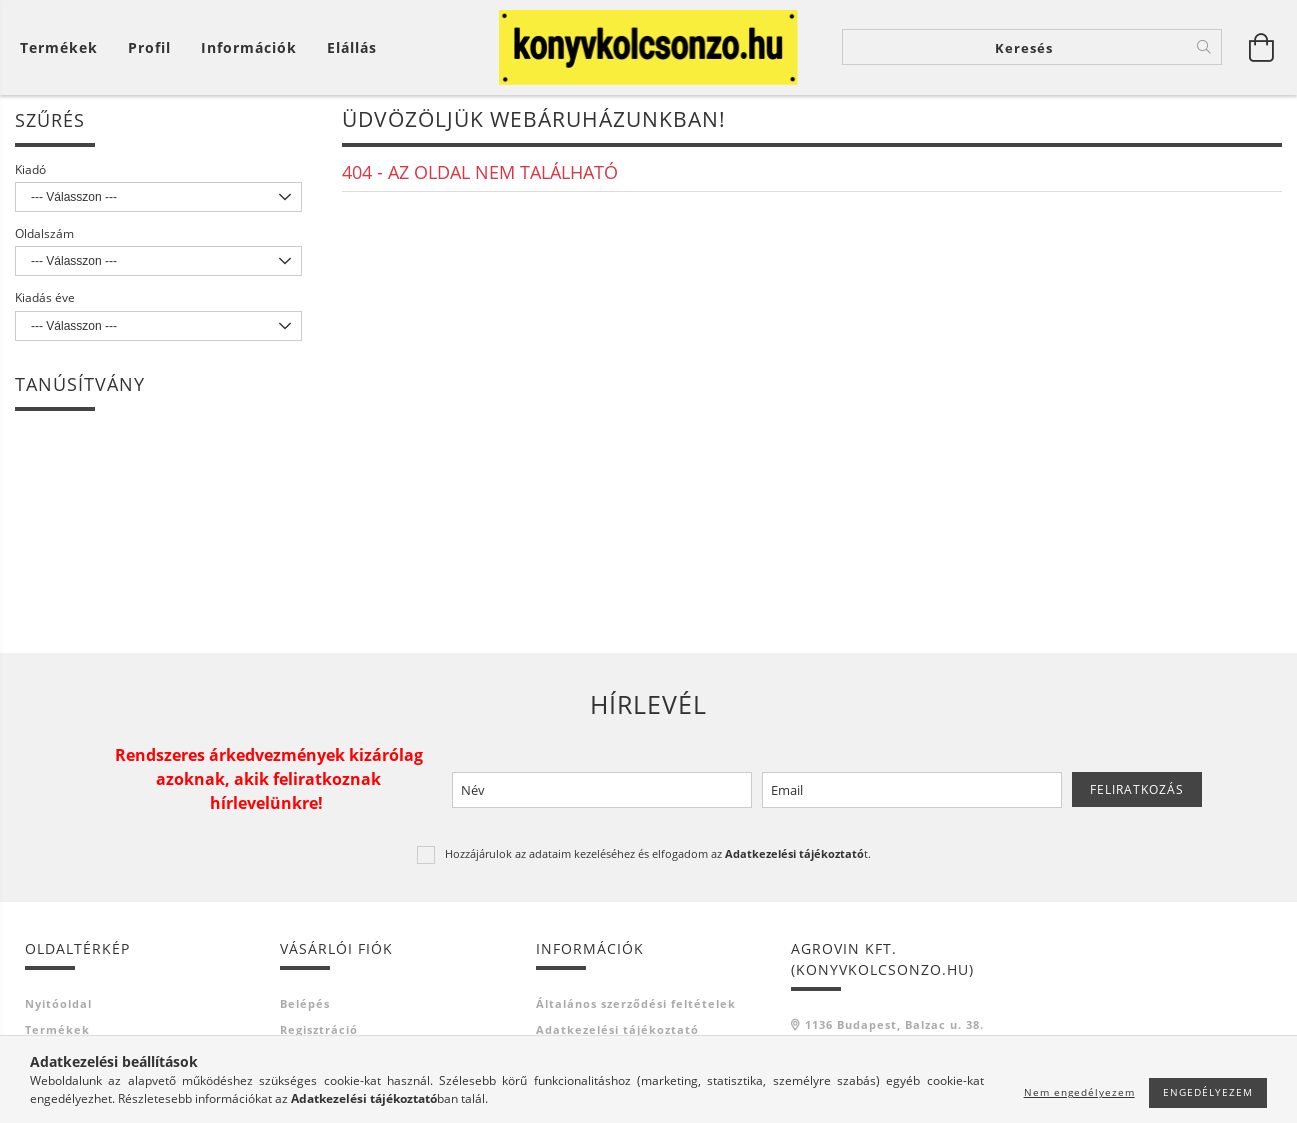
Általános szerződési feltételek (636, 1006)
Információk (249, 47)
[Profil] (149, 47)
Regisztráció (319, 1033)
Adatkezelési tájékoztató (617, 1033)
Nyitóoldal (58, 1006)
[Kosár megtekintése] (64, 47)
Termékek (57, 1033)
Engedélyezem (1208, 1092)
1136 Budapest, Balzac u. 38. (894, 1027)
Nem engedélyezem (1079, 1092)
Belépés (305, 1006)
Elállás (352, 47)
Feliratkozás (1137, 792)
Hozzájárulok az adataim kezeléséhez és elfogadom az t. (658, 857)
